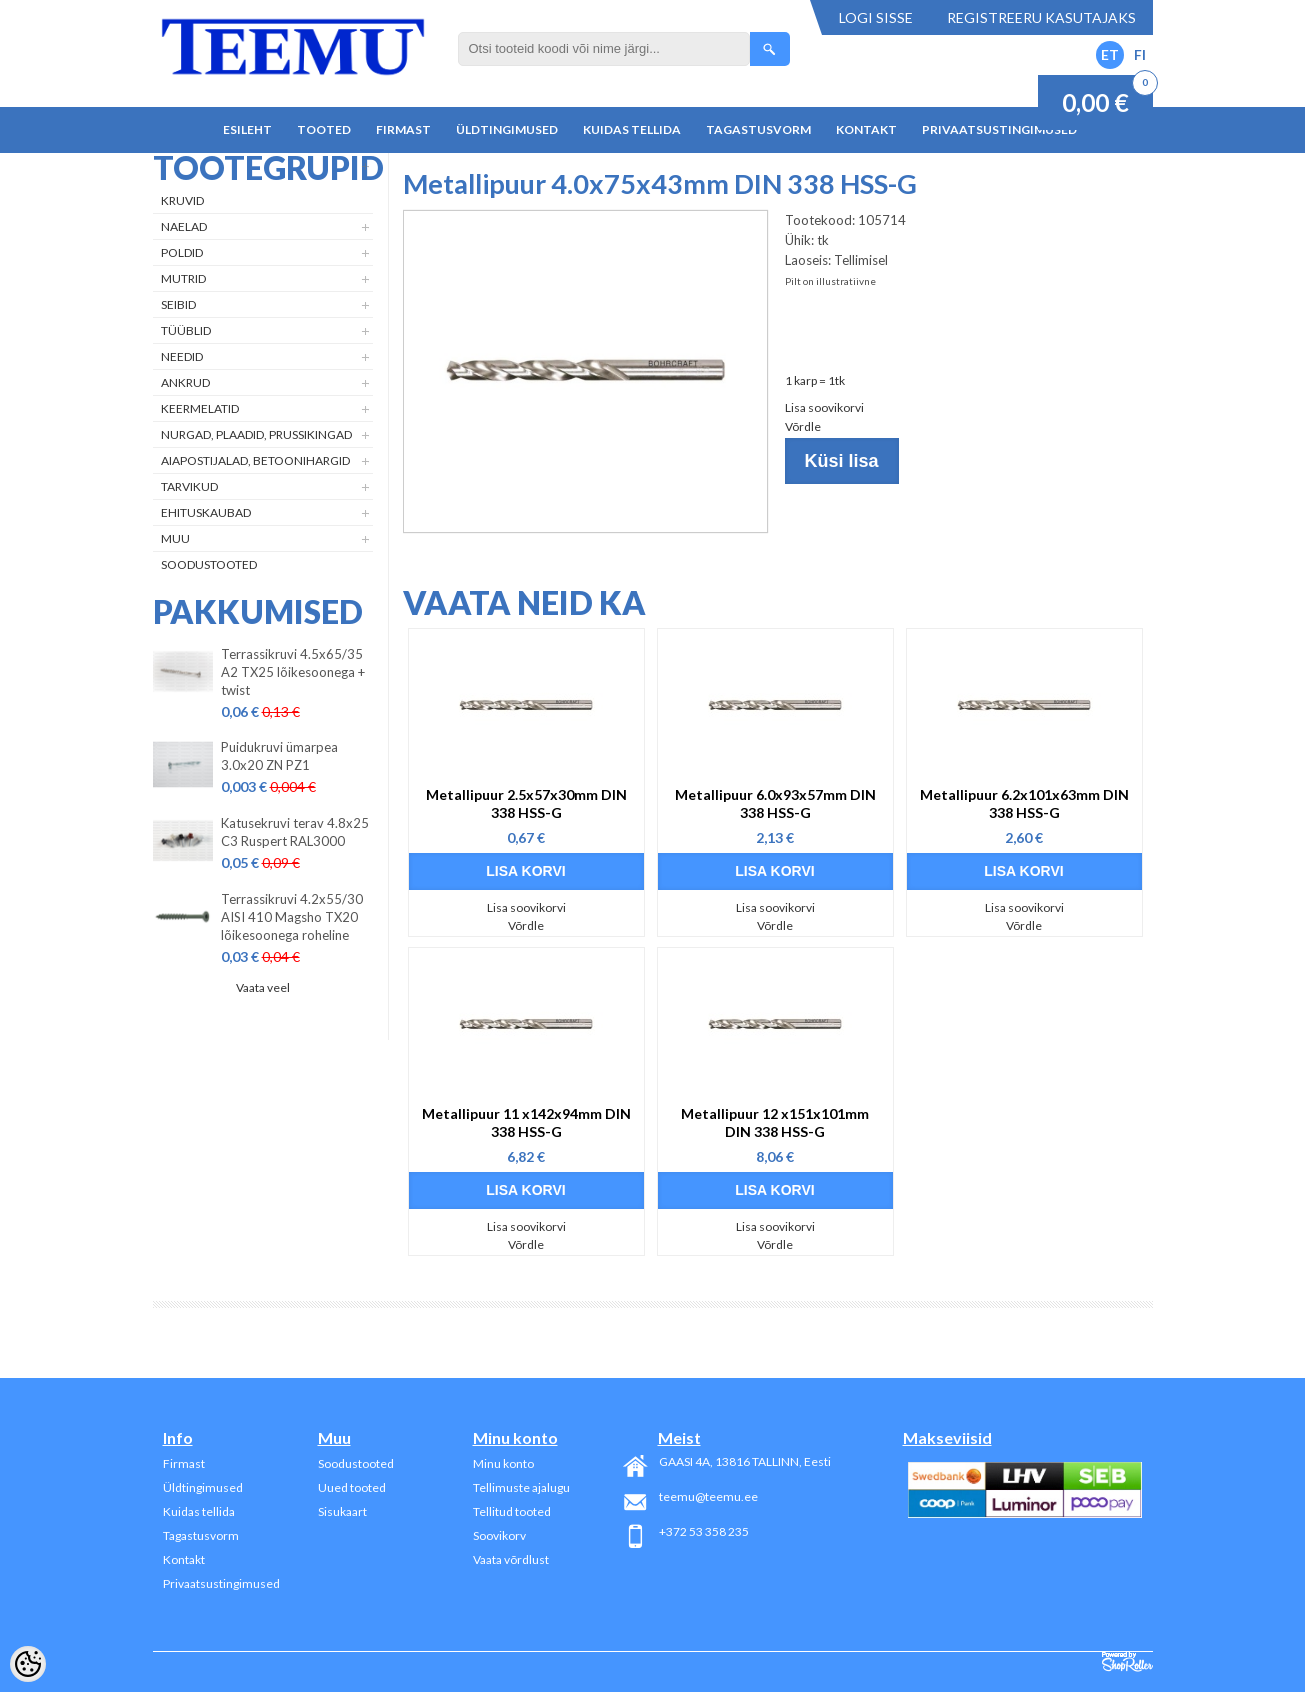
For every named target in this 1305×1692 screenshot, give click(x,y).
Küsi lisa (842, 461)
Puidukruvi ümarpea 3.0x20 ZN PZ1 (279, 756)
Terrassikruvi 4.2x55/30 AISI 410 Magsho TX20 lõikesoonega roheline (292, 917)
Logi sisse (876, 17)
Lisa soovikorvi (824, 407)
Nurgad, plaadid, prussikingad (256, 434)
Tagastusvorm (758, 129)
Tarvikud (189, 486)
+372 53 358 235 (704, 1531)
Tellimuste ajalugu (521, 1487)
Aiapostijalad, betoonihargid (255, 460)
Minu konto (503, 1463)
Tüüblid (186, 330)
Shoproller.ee (1127, 1662)
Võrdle (803, 426)
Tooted (324, 129)
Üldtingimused (507, 129)
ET (1110, 54)
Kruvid (182, 200)
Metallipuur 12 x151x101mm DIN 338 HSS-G (775, 1122)
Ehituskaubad (206, 512)
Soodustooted (209, 564)
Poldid (182, 252)
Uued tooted (352, 1487)
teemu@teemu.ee (708, 1496)
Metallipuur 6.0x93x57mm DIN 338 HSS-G (775, 803)
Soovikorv (499, 1535)
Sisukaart (342, 1511)
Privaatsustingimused (999, 129)
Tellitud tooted (512, 1511)
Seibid (178, 304)
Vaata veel (263, 987)
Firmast (403, 129)
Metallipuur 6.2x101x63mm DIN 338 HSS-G (1024, 803)
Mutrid (183, 278)
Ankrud (185, 382)
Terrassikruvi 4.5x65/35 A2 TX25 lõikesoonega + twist (293, 672)
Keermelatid (200, 408)
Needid (182, 356)
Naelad (184, 226)
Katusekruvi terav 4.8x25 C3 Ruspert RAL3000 (295, 832)
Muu (175, 538)
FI (1140, 54)
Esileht (247, 129)
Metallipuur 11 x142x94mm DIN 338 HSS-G (526, 1122)
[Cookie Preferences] (28, 1664)
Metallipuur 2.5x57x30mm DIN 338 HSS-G (526, 803)
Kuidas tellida (632, 129)
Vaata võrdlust (511, 1559)
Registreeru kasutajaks (1041, 17)
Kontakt (866, 129)
